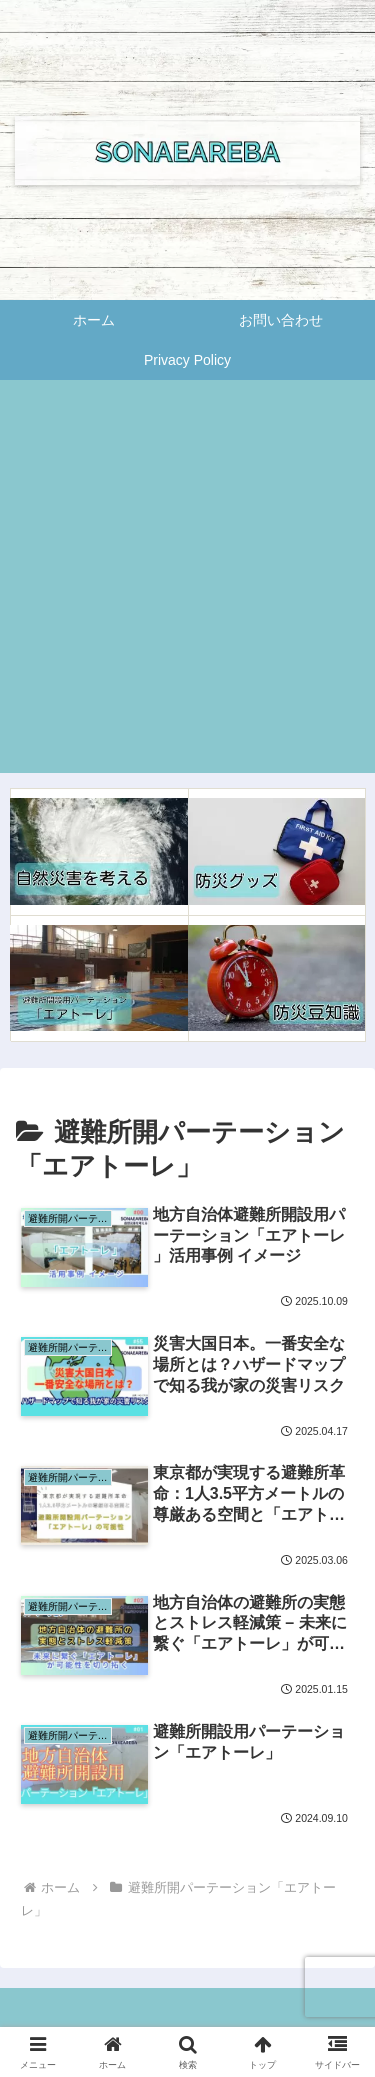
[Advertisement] (187, 585)
